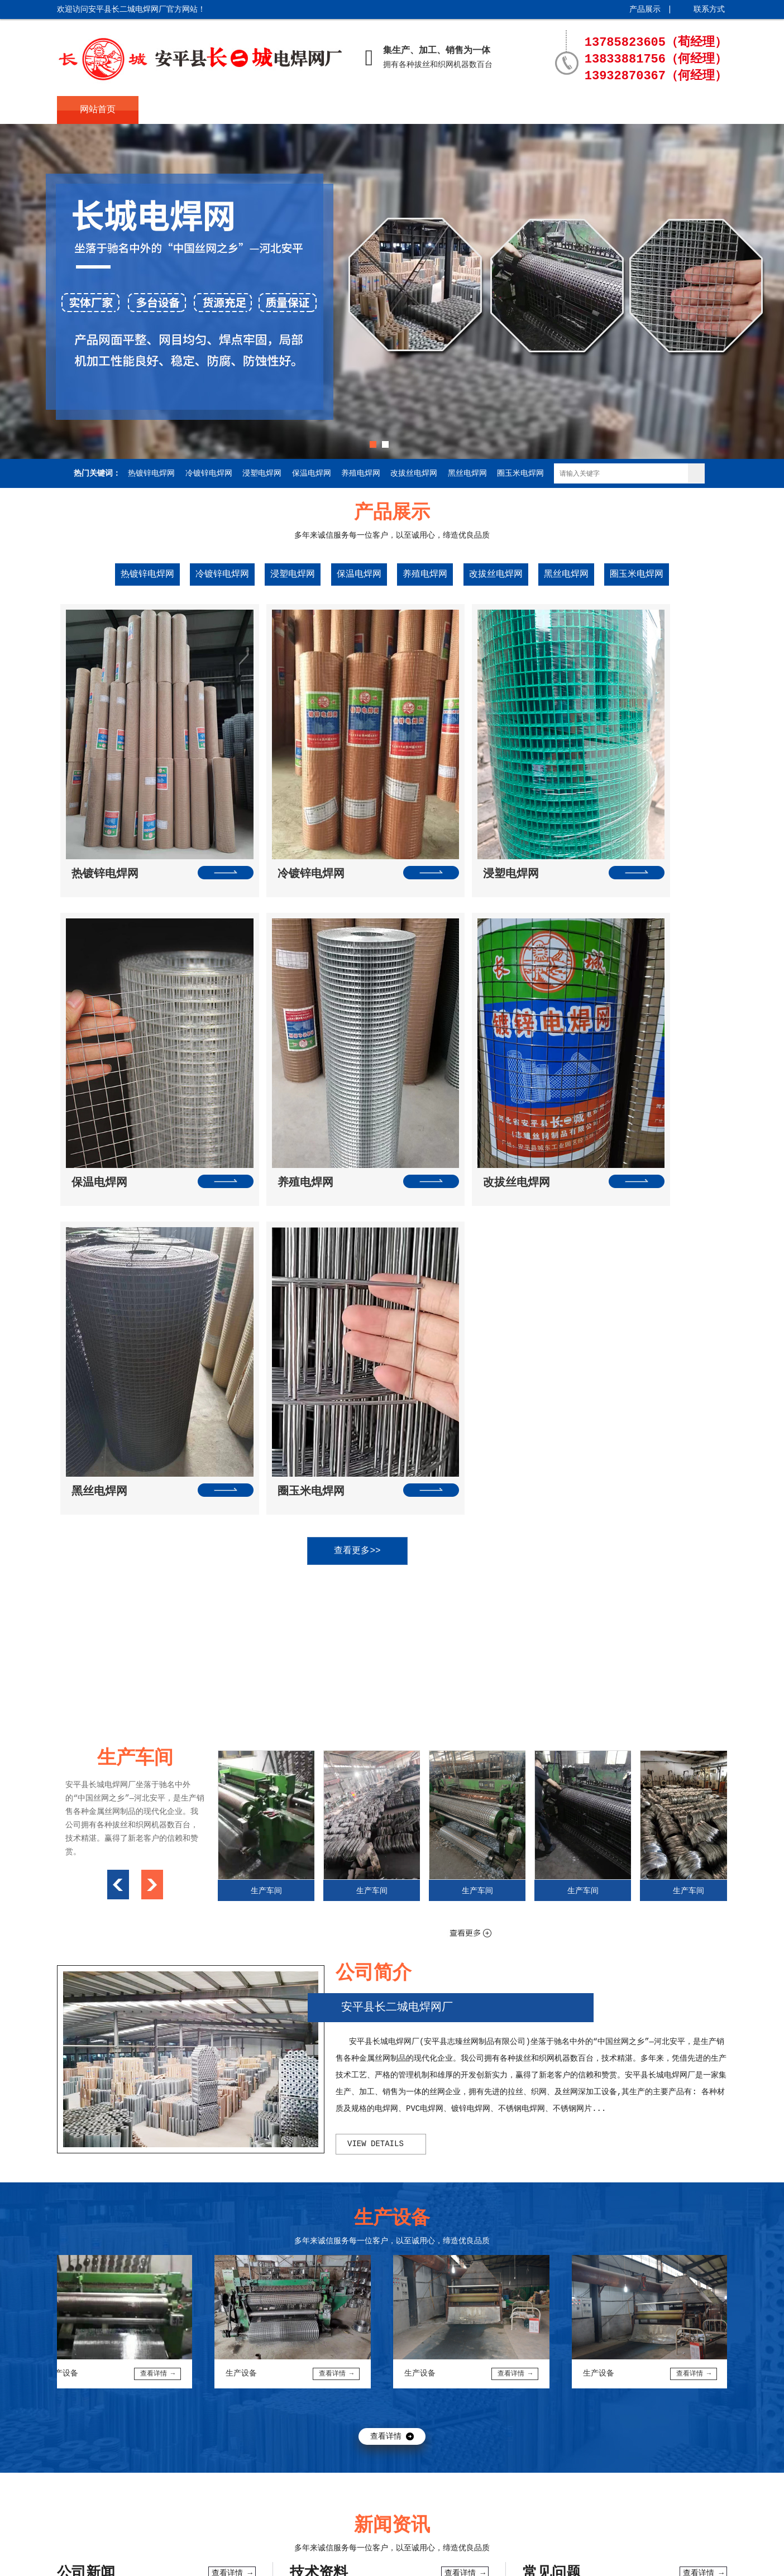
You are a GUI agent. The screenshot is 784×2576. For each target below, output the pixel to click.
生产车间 (425, 110)
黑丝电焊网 (467, 473)
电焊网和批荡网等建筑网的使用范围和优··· (134, 2198)
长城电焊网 (129, 2415)
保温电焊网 (311, 473)
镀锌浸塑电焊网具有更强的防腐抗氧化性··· (367, 2287)
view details (375, 1735)
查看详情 (385, 2027)
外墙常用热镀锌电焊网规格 (104, 2287)
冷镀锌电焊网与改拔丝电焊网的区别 (119, 2309)
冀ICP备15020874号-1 (99, 2559)
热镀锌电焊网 (151, 473)
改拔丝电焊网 (413, 473)
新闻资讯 (343, 110)
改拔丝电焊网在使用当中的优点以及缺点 (127, 2265)
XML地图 (236, 2559)
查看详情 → (232, 2164)
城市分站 (271, 2559)
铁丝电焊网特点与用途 (329, 2265)
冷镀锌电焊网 (208, 473)
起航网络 (201, 2559)
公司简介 (180, 110)
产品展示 (645, 9)
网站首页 (98, 110)
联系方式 (709, 9)
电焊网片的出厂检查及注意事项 (344, 2220)
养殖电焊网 (360, 473)
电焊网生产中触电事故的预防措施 (348, 2198)
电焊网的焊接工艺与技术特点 (340, 2242)
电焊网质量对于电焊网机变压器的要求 (123, 2332)
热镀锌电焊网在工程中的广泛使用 (600, 2200)
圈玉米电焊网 (520, 473)
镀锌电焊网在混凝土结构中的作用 (600, 2266)
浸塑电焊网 (261, 473)
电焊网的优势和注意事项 (100, 2242)
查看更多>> (380, 1142)
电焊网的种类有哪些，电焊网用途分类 (356, 2332)
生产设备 (506, 110)
